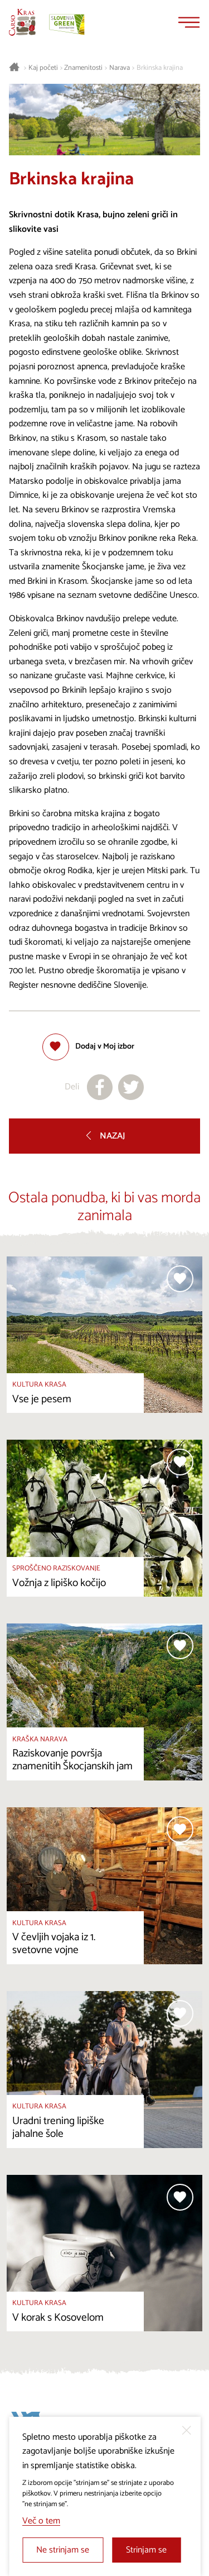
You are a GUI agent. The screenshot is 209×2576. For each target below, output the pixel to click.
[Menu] (189, 22)
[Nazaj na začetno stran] (22, 22)
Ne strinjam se (62, 2550)
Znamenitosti (83, 68)
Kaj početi (43, 68)
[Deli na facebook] (99, 1087)
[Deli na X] (131, 1087)
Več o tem (41, 2521)
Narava (119, 68)
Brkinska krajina (160, 68)
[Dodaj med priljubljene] (88, 1047)
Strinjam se (146, 2550)
